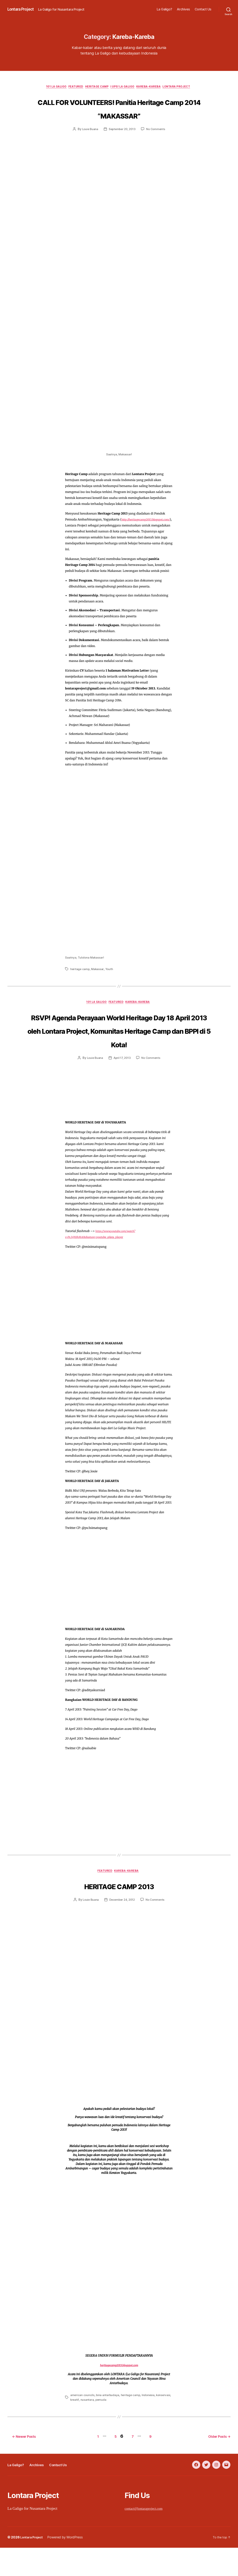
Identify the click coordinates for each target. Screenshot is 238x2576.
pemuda (117, 2430)
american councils (82, 2425)
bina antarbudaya (108, 2425)
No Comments (157, 144)
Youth (110, 983)
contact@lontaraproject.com (147, 2537)
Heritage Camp (95, 87)
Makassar (98, 983)
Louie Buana (89, 144)
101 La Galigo (48, 87)
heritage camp (80, 983)
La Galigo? (164, 9)
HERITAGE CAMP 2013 (119, 1915)
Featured (71, 87)
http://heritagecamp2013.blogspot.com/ (94, 540)
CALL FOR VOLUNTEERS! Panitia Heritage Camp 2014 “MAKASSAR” (119, 115)
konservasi (77, 2430)
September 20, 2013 (122, 144)
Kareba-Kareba (154, 87)
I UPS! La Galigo (125, 87)
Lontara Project (23, 9)
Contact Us (203, 9)
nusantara (103, 2430)
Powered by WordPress (67, 2565)
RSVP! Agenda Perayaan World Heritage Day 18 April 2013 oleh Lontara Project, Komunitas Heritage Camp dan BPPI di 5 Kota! (119, 1051)
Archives (183, 9)
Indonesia (149, 2425)
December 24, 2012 (122, 1930)
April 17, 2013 (122, 1087)
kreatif (91, 2430)
